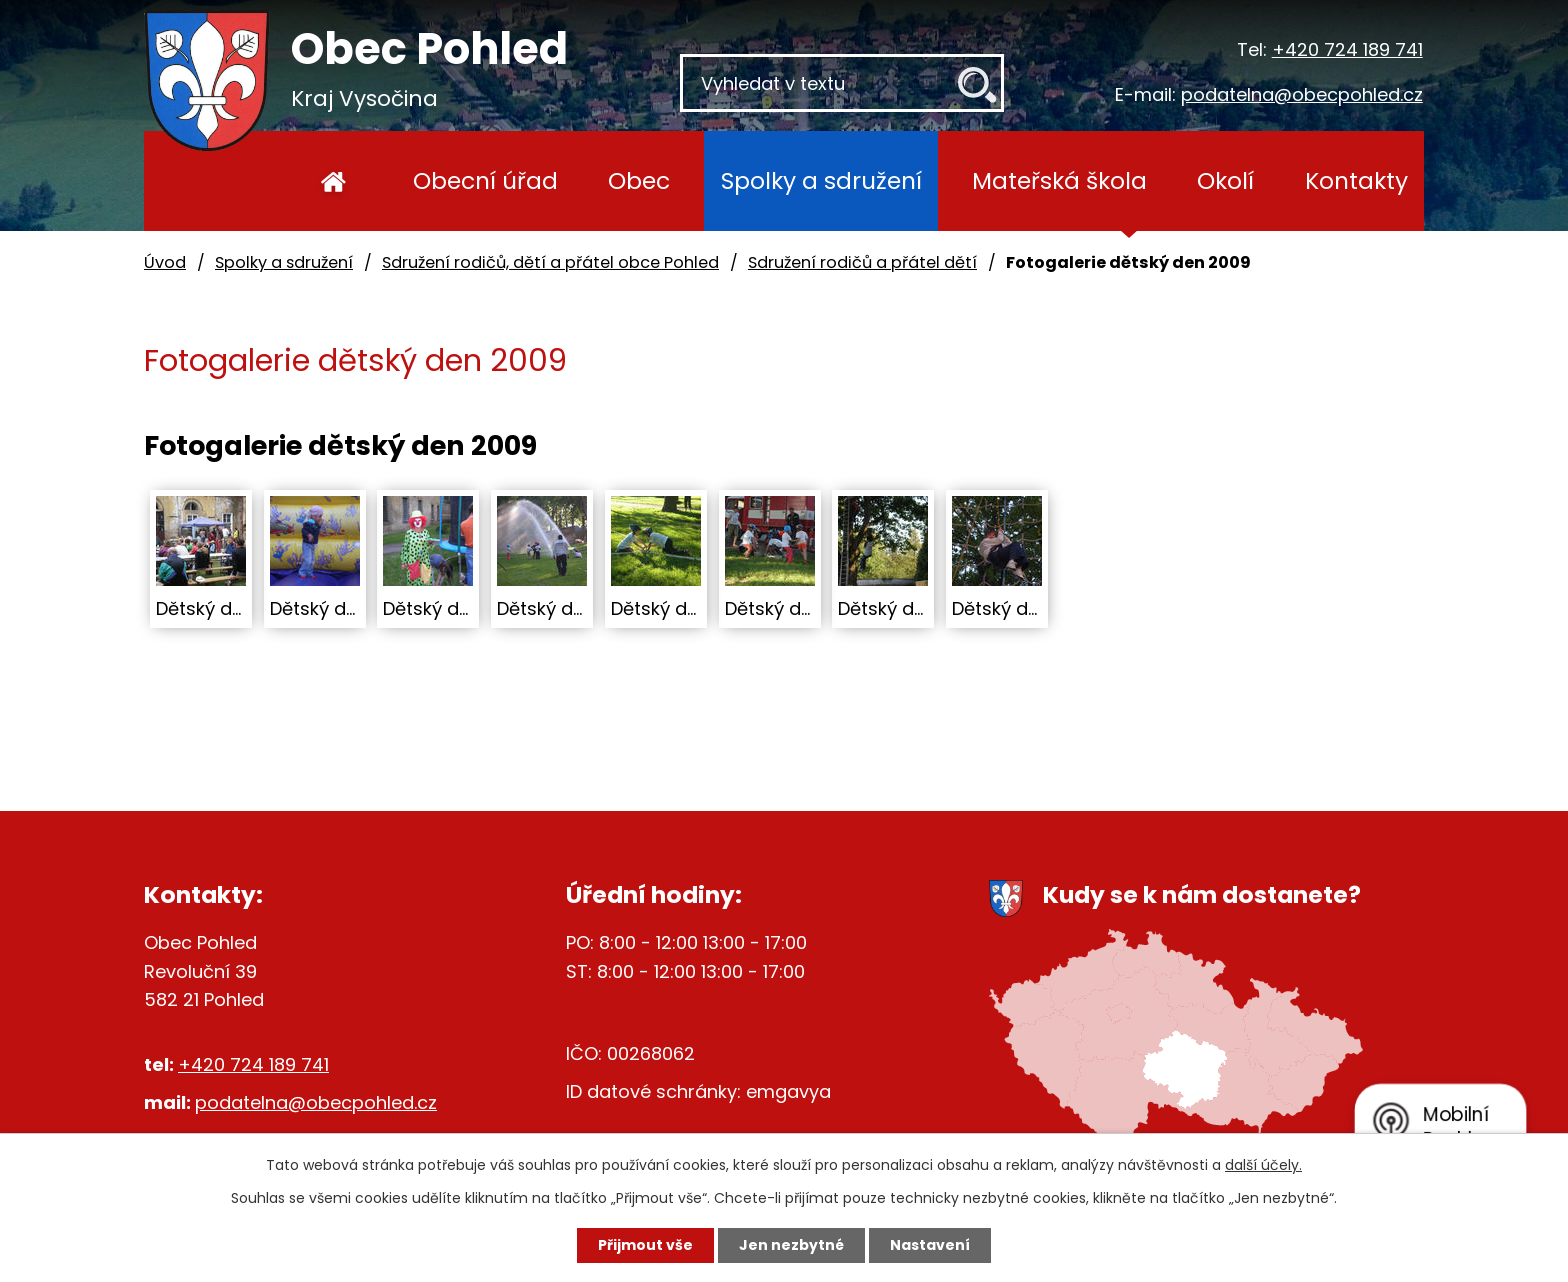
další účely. (1263, 1165)
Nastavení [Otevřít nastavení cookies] (930, 1245)
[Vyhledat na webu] (842, 83)
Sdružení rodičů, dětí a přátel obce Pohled (550, 262)
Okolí (1225, 180)
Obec (639, 180)
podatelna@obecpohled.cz (1302, 94)
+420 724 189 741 (1347, 49)
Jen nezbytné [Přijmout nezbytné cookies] (791, 1245)
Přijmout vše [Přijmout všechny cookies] (645, 1245)
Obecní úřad (485, 180)
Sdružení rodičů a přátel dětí (862, 262)
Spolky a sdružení (821, 180)
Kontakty (1356, 180)
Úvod (333, 181)
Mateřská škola (1059, 180)
